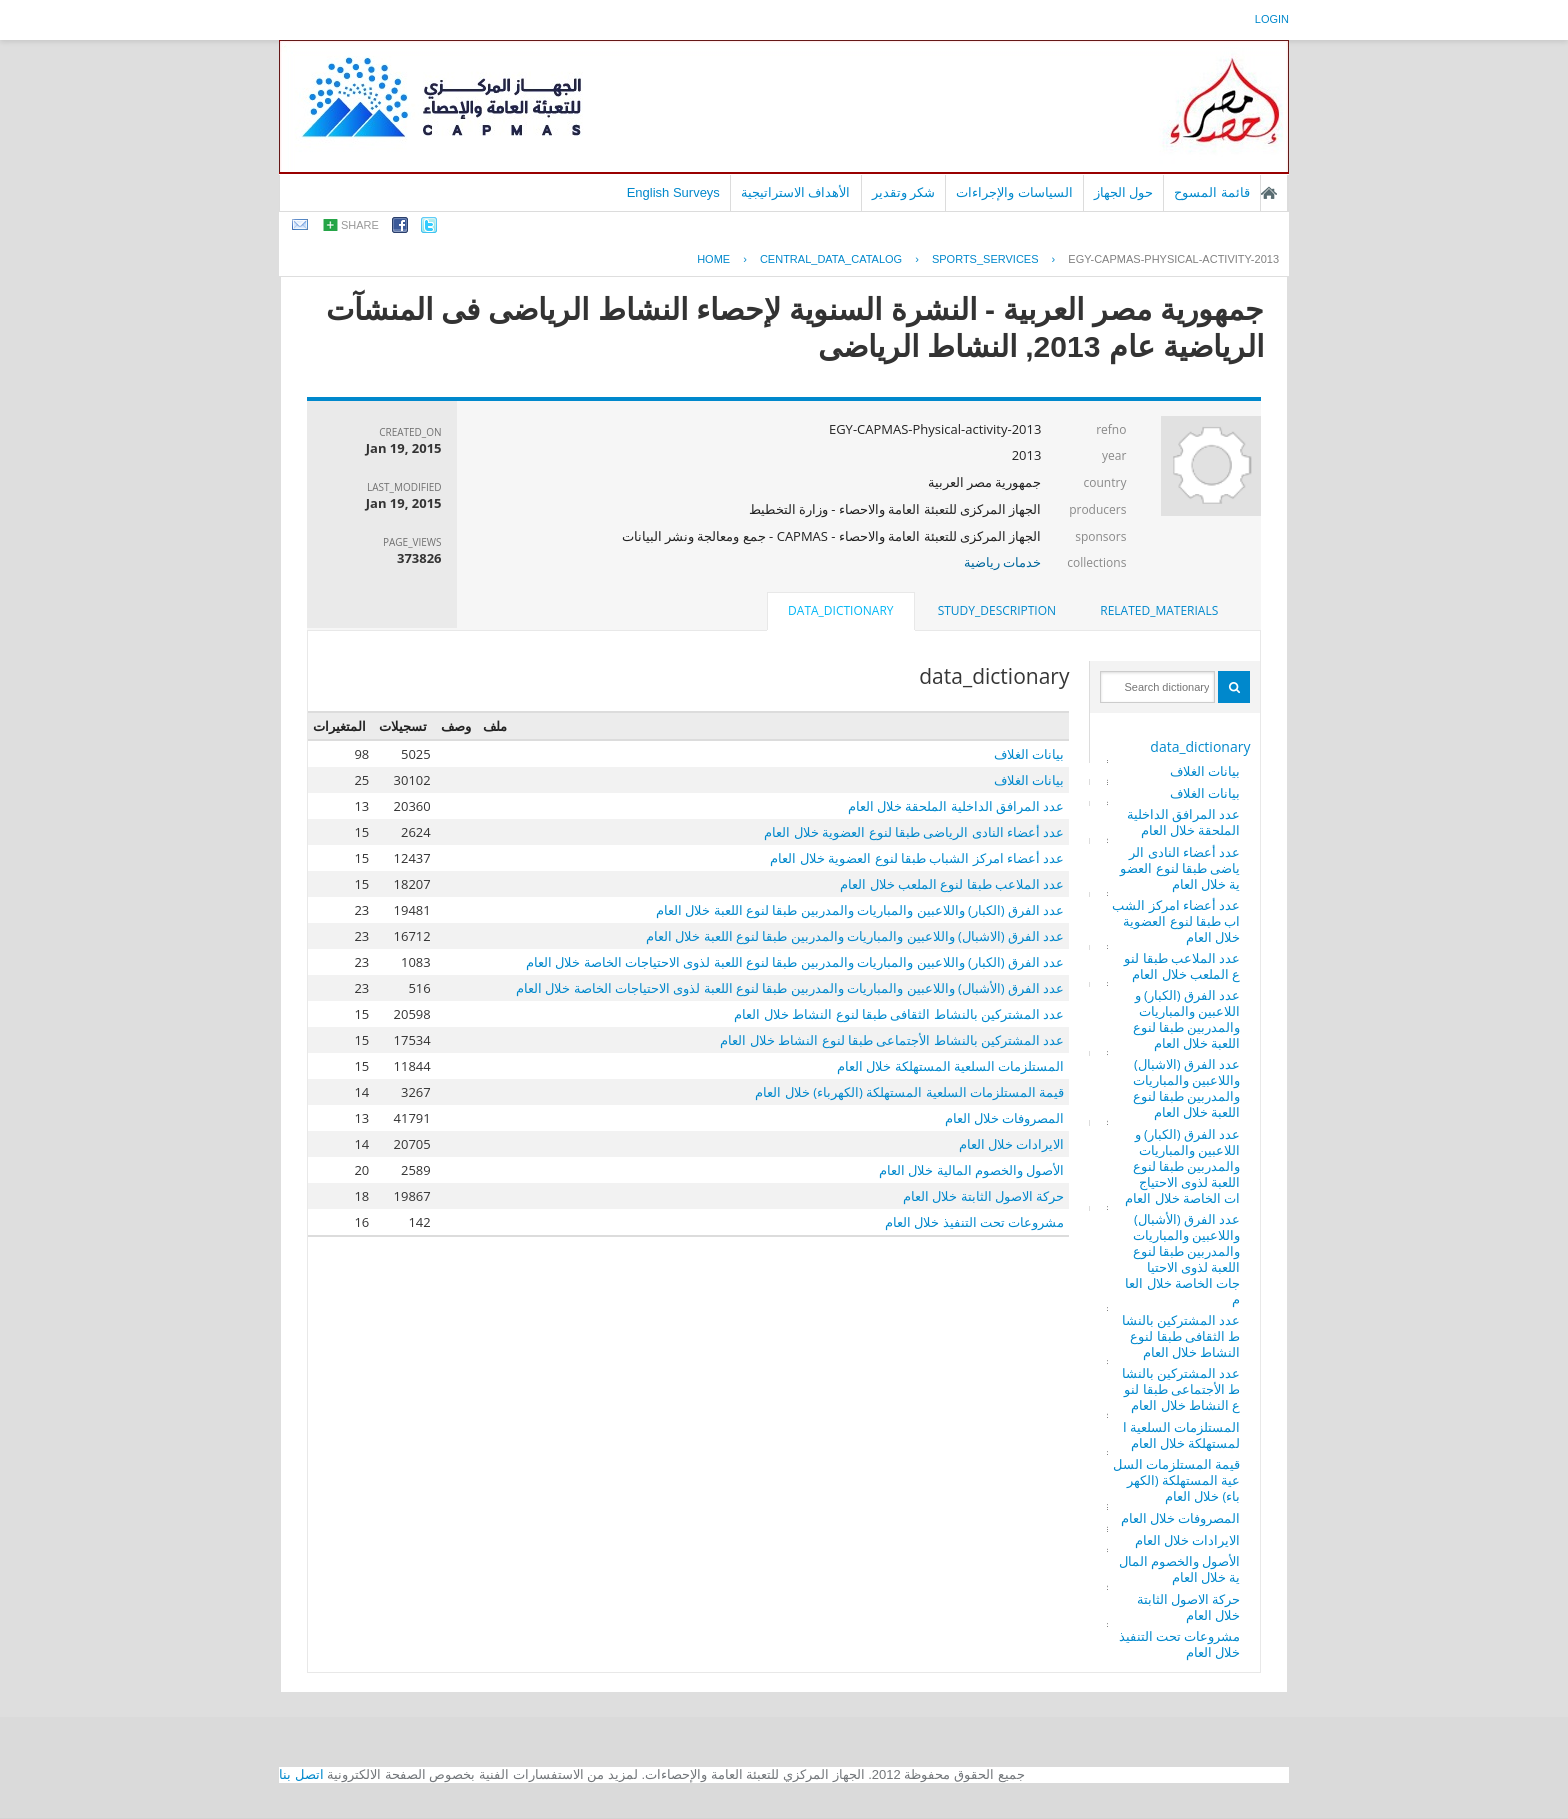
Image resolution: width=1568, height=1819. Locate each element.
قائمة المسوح (1212, 192)
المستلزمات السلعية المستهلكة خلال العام (1182, 1435)
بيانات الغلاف (1205, 771)
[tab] (1159, 611)
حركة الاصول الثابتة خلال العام (1189, 1607)
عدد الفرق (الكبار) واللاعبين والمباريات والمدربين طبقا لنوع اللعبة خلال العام (1187, 1019)
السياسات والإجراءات (1014, 192)
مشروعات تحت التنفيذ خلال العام (1180, 1644)
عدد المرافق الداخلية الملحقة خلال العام (1184, 822)
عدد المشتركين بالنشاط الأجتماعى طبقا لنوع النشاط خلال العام (1181, 1389)
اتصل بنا (301, 1774)
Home (713, 259)
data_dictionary (1200, 746)
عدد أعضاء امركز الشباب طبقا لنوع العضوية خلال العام (1176, 921)
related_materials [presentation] (1159, 610)
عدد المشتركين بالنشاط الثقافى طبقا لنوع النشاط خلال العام (1181, 1336)
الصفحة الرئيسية (1269, 193)
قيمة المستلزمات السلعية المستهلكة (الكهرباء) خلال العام (1177, 1480)
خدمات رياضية (1002, 562)
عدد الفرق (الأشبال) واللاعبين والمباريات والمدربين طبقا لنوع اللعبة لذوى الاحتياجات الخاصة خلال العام (1182, 1259)
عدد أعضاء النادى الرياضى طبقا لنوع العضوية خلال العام (1180, 868)
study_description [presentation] (997, 610)
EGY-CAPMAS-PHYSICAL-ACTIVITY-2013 (1173, 259)
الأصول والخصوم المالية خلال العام (1180, 1569)
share (360, 225)
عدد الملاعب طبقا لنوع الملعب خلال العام (1182, 966)
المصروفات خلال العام (1181, 1518)
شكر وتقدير (904, 192)
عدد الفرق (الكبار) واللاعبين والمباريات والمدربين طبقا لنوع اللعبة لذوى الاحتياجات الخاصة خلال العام (1182, 1166)
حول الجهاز (1124, 192)
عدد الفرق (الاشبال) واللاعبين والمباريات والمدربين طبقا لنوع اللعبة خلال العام (1187, 1088)
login (1272, 19)
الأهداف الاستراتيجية (796, 192)
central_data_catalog (831, 259)
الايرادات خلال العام (1188, 1540)
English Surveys (673, 192)
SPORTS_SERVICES (985, 259)
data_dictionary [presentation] (840, 610)
